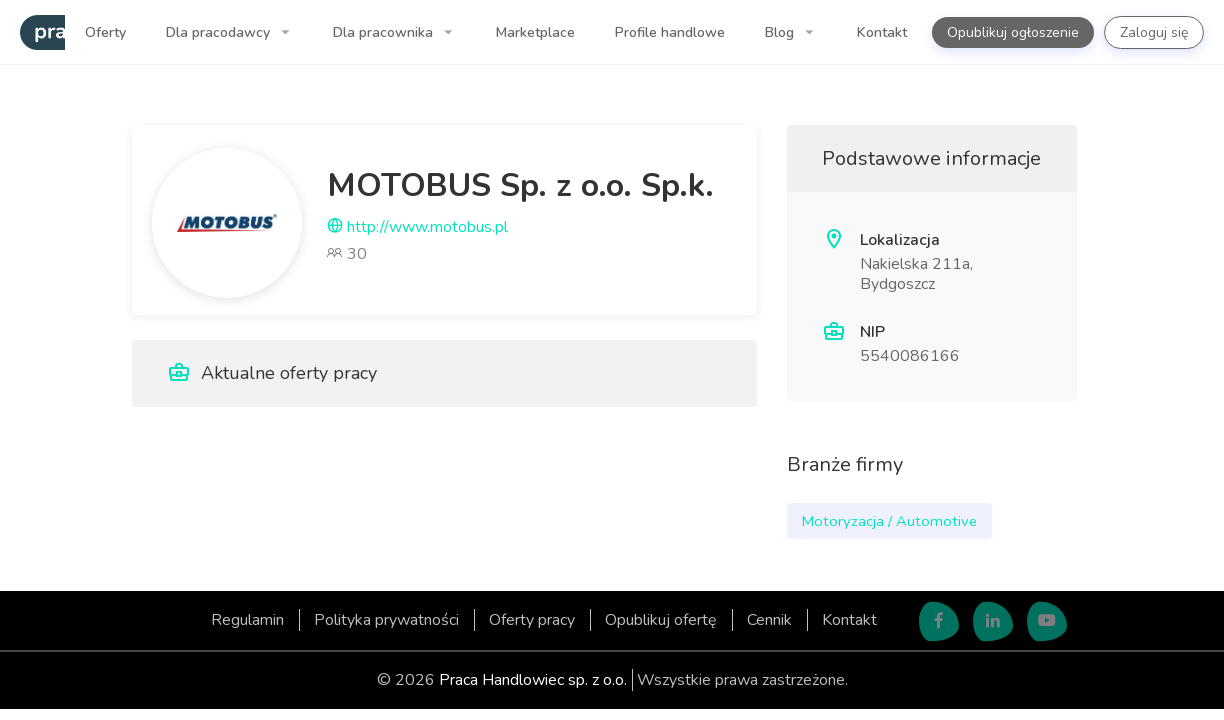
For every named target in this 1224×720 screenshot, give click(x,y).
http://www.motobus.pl (417, 227)
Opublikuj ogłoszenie (1013, 32)
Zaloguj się (1154, 32)
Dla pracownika (385, 32)
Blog (781, 32)
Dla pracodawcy (220, 32)
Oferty (105, 32)
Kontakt (882, 32)
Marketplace (535, 32)
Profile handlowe (670, 32)
